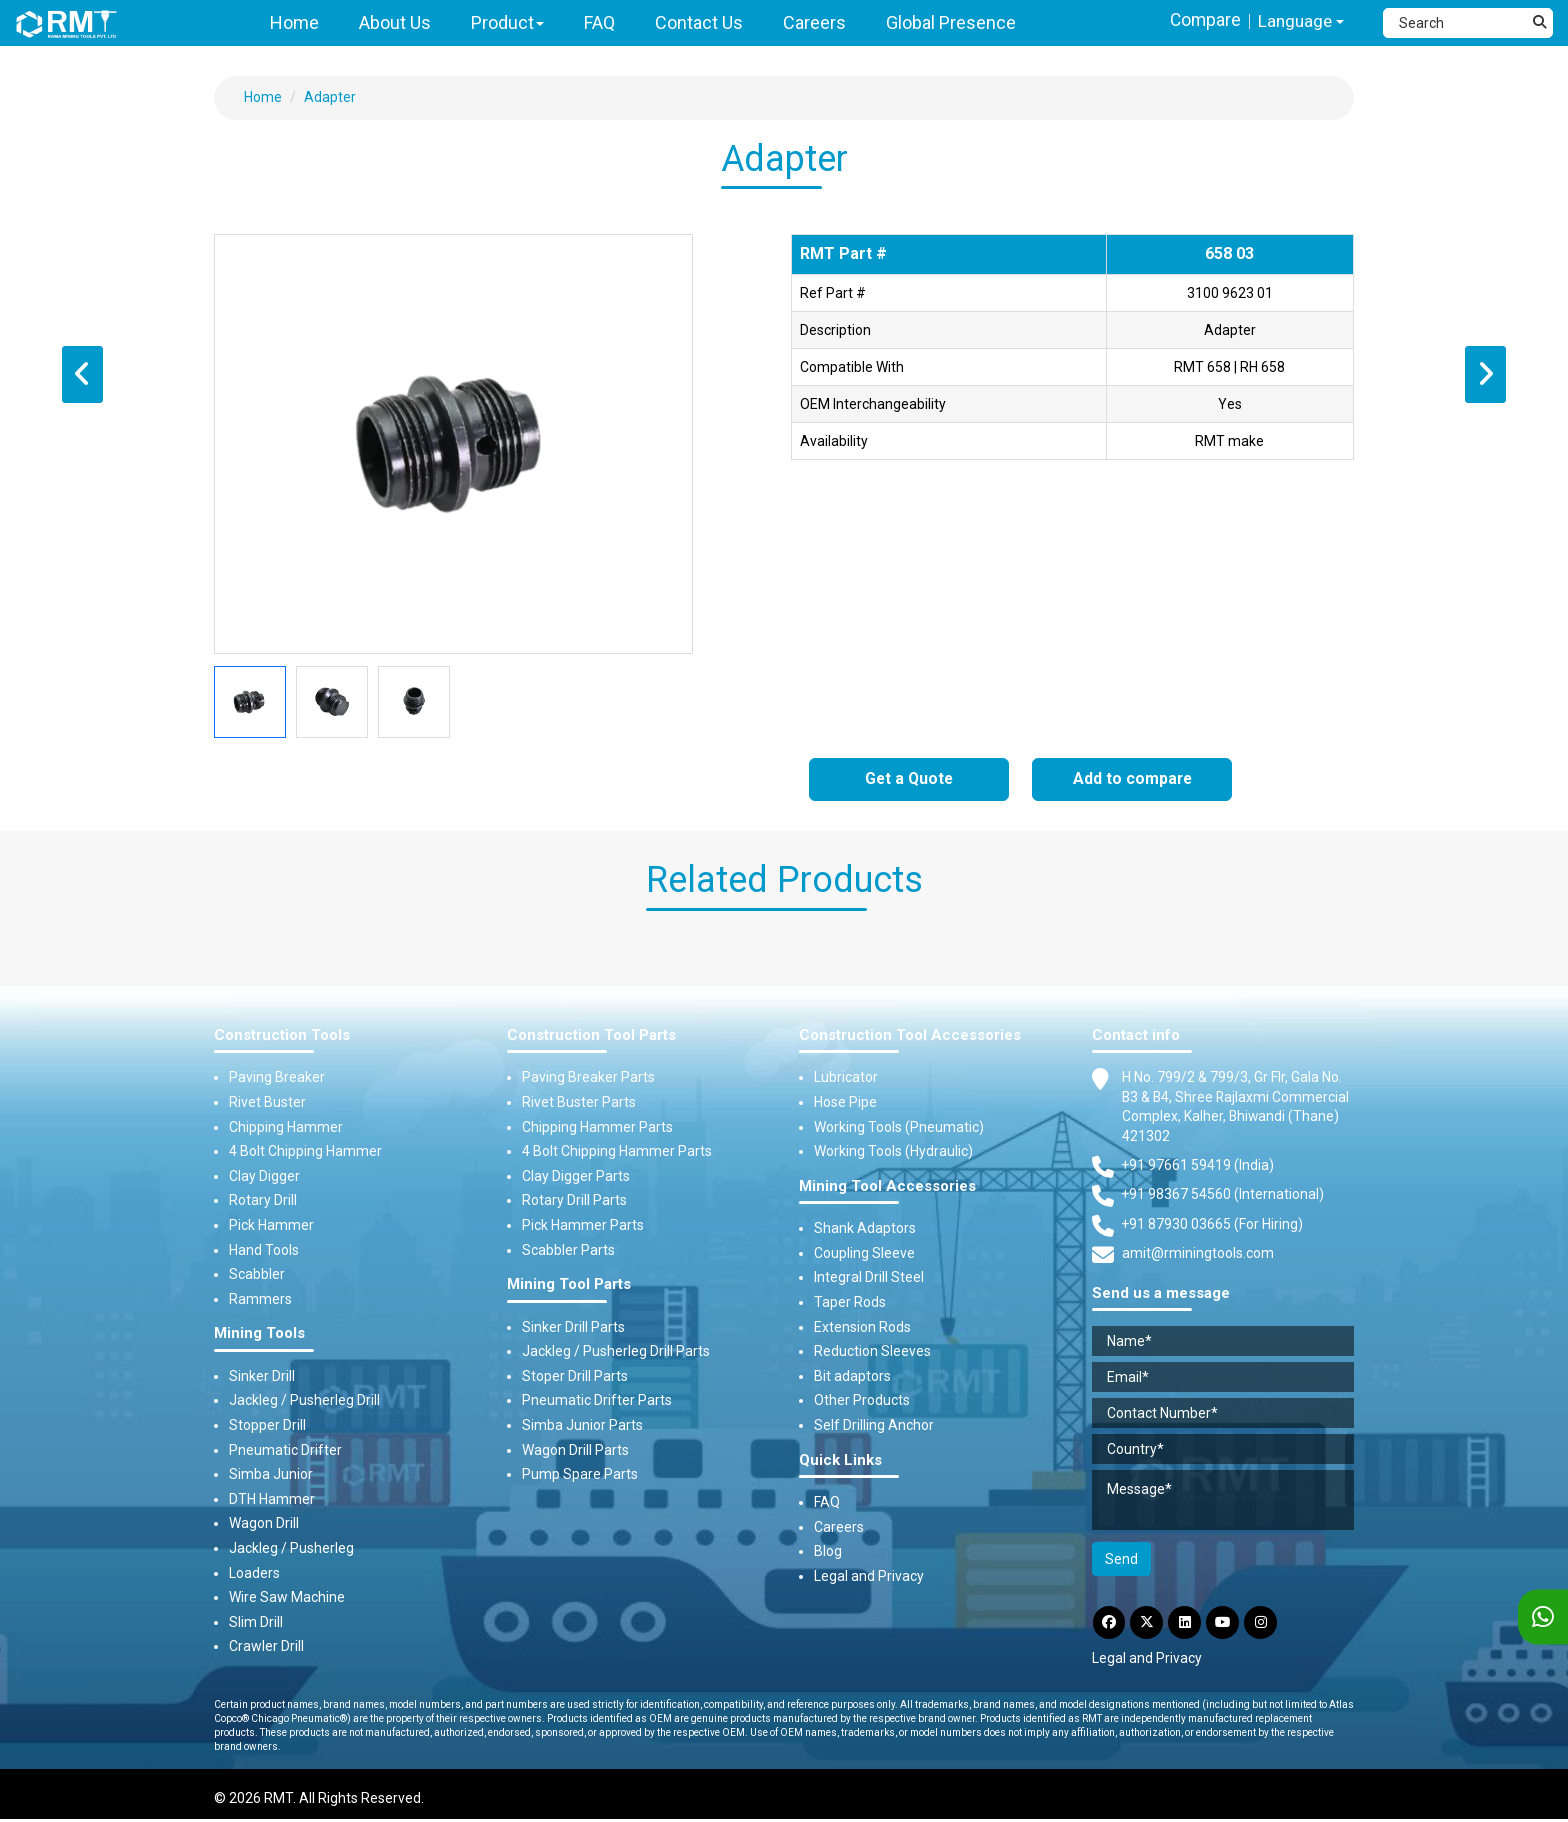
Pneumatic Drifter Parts (597, 1401)
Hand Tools (264, 1250)
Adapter (330, 97)
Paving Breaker (277, 1078)
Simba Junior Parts (582, 1425)
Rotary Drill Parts (574, 1201)
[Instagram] (1266, 1624)
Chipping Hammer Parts (597, 1127)
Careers (839, 1527)
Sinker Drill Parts (573, 1327)
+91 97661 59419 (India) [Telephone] (1198, 1166)
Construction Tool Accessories (910, 1035)
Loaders (254, 1573)
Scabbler (257, 1274)
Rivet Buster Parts (579, 1102)
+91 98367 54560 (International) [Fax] (1223, 1196)
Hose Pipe (845, 1102)
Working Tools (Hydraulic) (893, 1151)
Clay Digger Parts (576, 1176)
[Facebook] (1110, 1624)
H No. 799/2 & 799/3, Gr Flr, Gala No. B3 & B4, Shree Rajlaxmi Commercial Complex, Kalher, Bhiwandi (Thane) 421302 (1237, 1107)
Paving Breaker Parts (588, 1078)
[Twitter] (1149, 1624)
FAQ (827, 1502)
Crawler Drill (266, 1647)
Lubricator (846, 1078)
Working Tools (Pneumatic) (899, 1127)
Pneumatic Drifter (285, 1450)
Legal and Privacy (869, 1576)
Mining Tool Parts (569, 1284)
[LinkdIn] (1188, 1624)
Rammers (260, 1299)
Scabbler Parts (568, 1250)
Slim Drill (256, 1622)
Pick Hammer (271, 1225)
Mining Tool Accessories (887, 1186)
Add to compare (1132, 779)
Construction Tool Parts (591, 1035)
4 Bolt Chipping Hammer (305, 1151)
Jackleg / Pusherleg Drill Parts (616, 1351)
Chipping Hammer (286, 1127)
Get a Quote (909, 779)
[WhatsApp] (1543, 1617)
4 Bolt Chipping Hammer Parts (617, 1151)
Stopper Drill (267, 1425)
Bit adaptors (852, 1376)
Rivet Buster (267, 1102)
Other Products (862, 1401)
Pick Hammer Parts (583, 1225)
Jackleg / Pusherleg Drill (304, 1401)
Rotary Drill (263, 1201)
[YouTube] (1227, 1624)
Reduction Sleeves (872, 1351)
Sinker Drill (262, 1376)
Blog (828, 1552)
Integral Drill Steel (869, 1278)
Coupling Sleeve (864, 1253)
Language (1299, 21)
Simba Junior (271, 1474)
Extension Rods (862, 1327)
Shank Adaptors (865, 1228)
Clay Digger (264, 1176)
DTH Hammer (272, 1499)
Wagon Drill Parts (575, 1450)
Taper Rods (850, 1302)
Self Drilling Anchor (874, 1425)
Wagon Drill (264, 1524)
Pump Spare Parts (580, 1474)
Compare (1201, 20)
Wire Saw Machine (287, 1597)
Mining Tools (259, 1334)
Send (1121, 1560)
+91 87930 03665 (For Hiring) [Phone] (1213, 1225)
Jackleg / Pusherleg (291, 1548)
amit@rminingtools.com (1198, 1256)
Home (263, 97)
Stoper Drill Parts (575, 1376)
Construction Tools (282, 1035)
